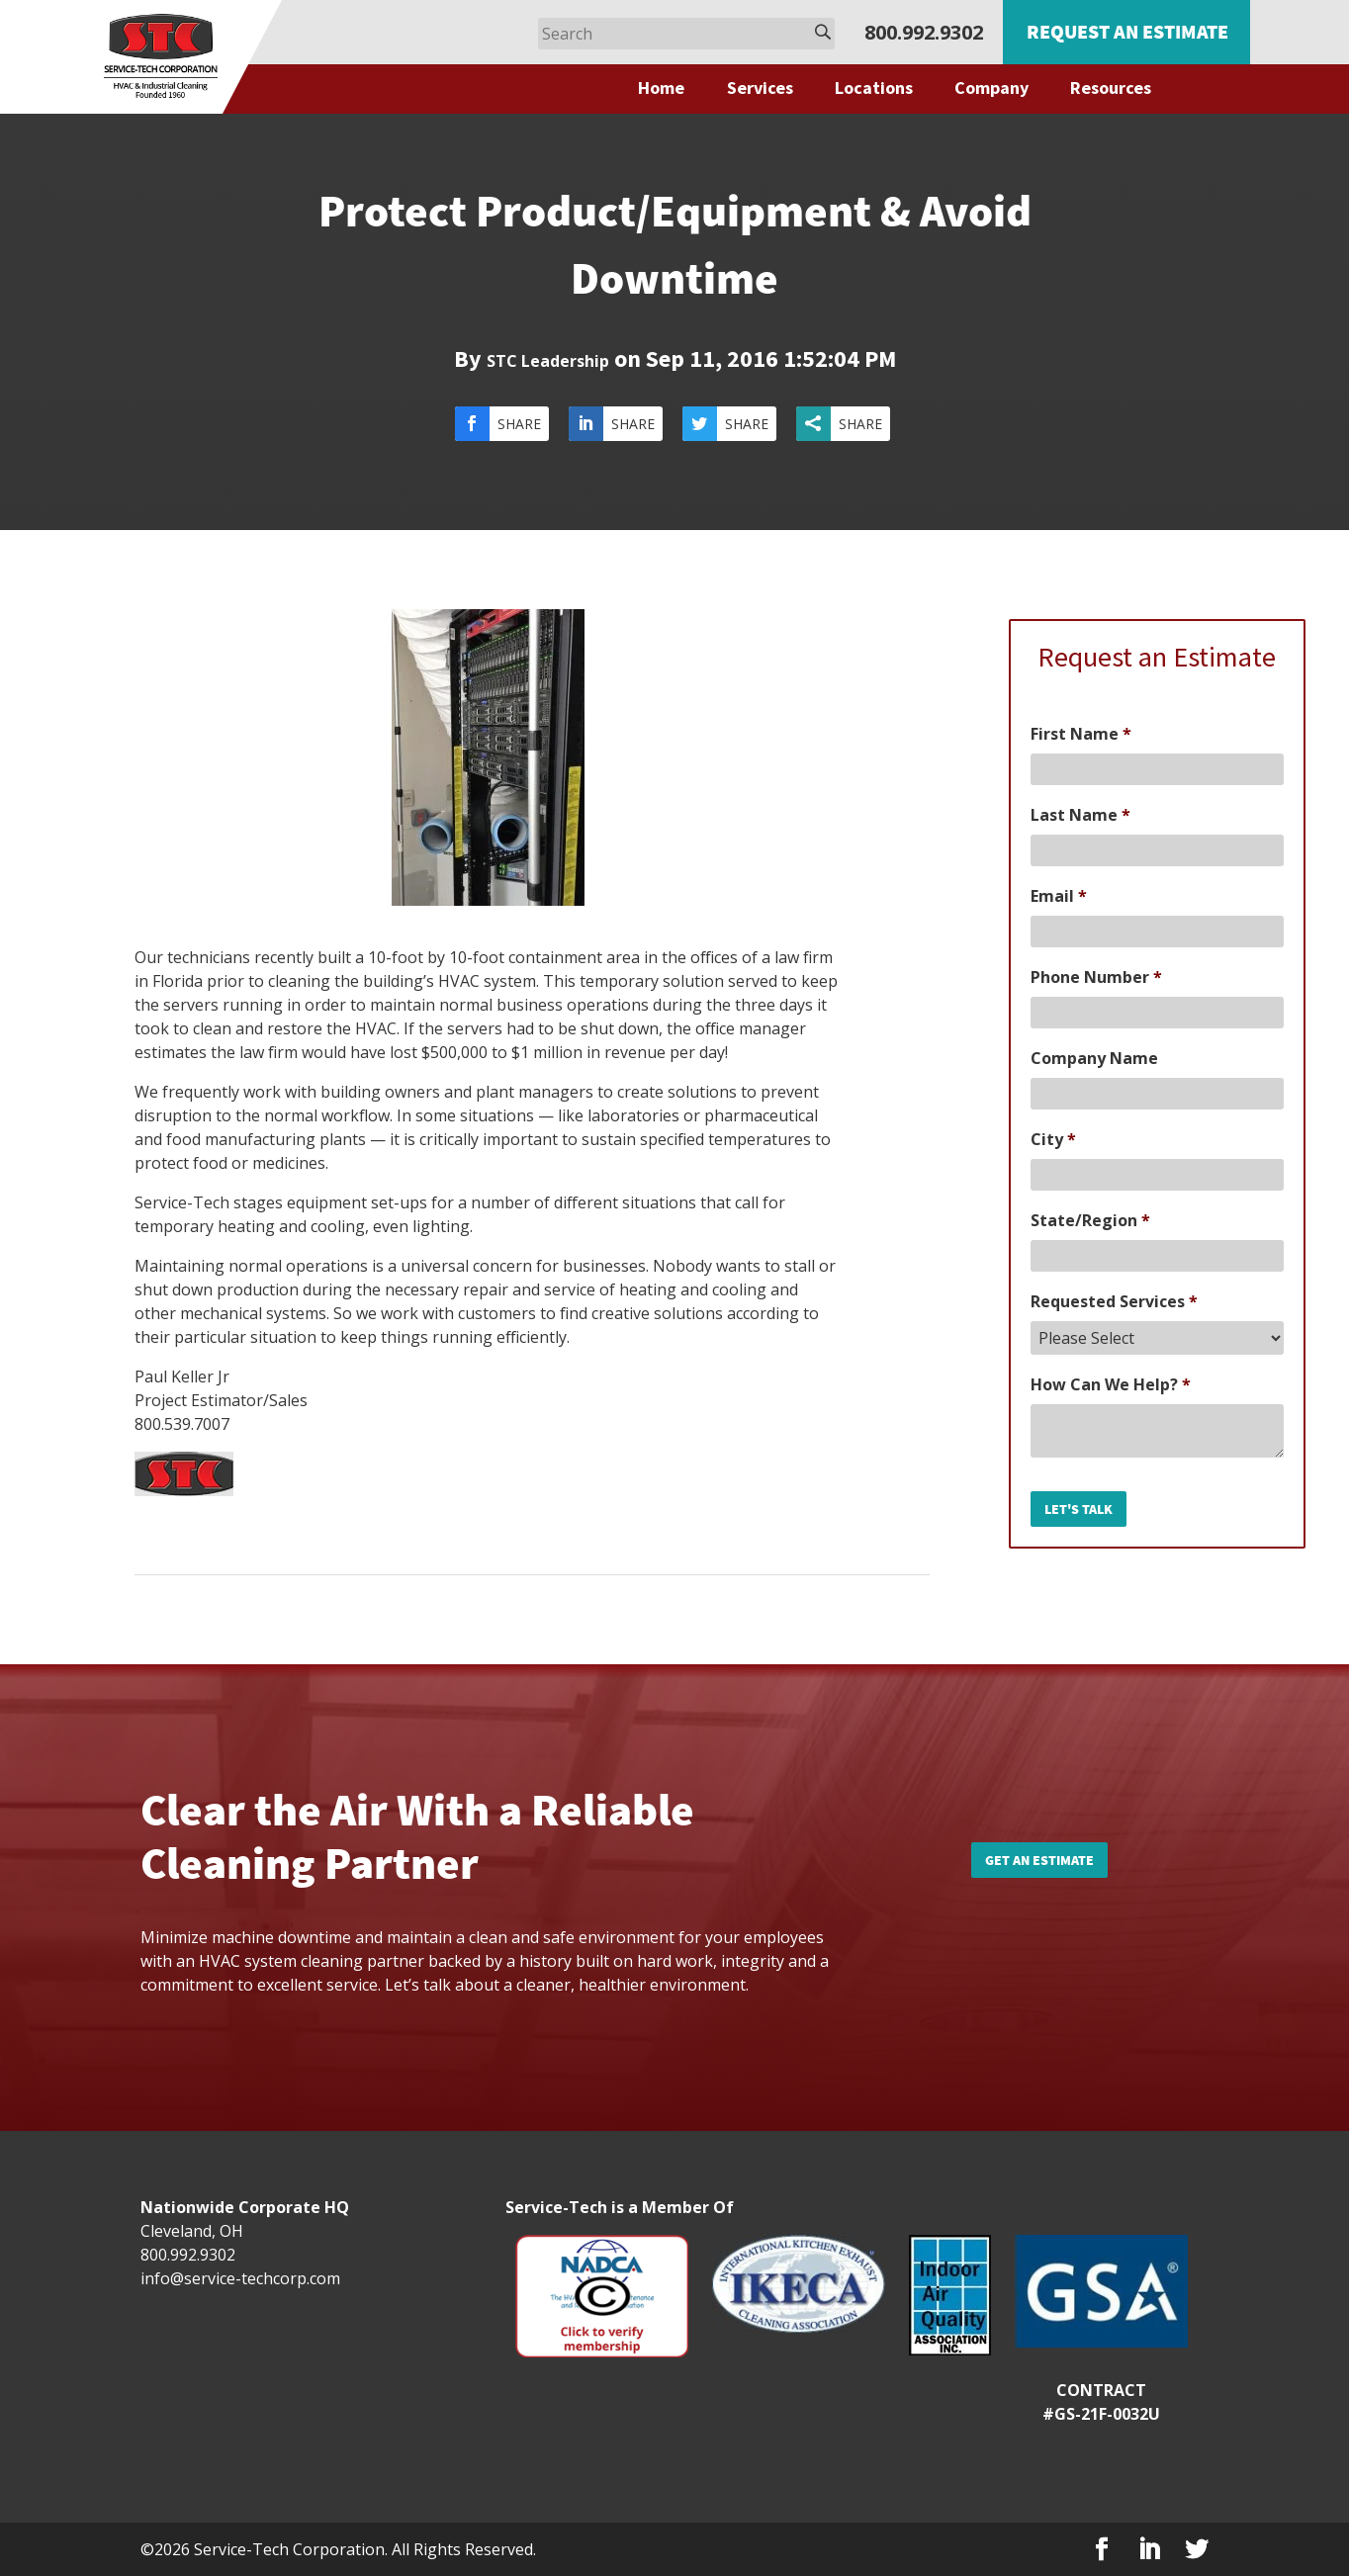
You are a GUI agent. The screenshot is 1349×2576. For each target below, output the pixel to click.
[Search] (686, 33)
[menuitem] (671, 88)
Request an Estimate (1127, 31)
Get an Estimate (1039, 1860)
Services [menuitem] (760, 88)
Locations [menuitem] (874, 88)
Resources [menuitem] (1110, 88)
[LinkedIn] (1149, 2549)
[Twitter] (1197, 2549)
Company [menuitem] (991, 88)
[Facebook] (1102, 2549)
